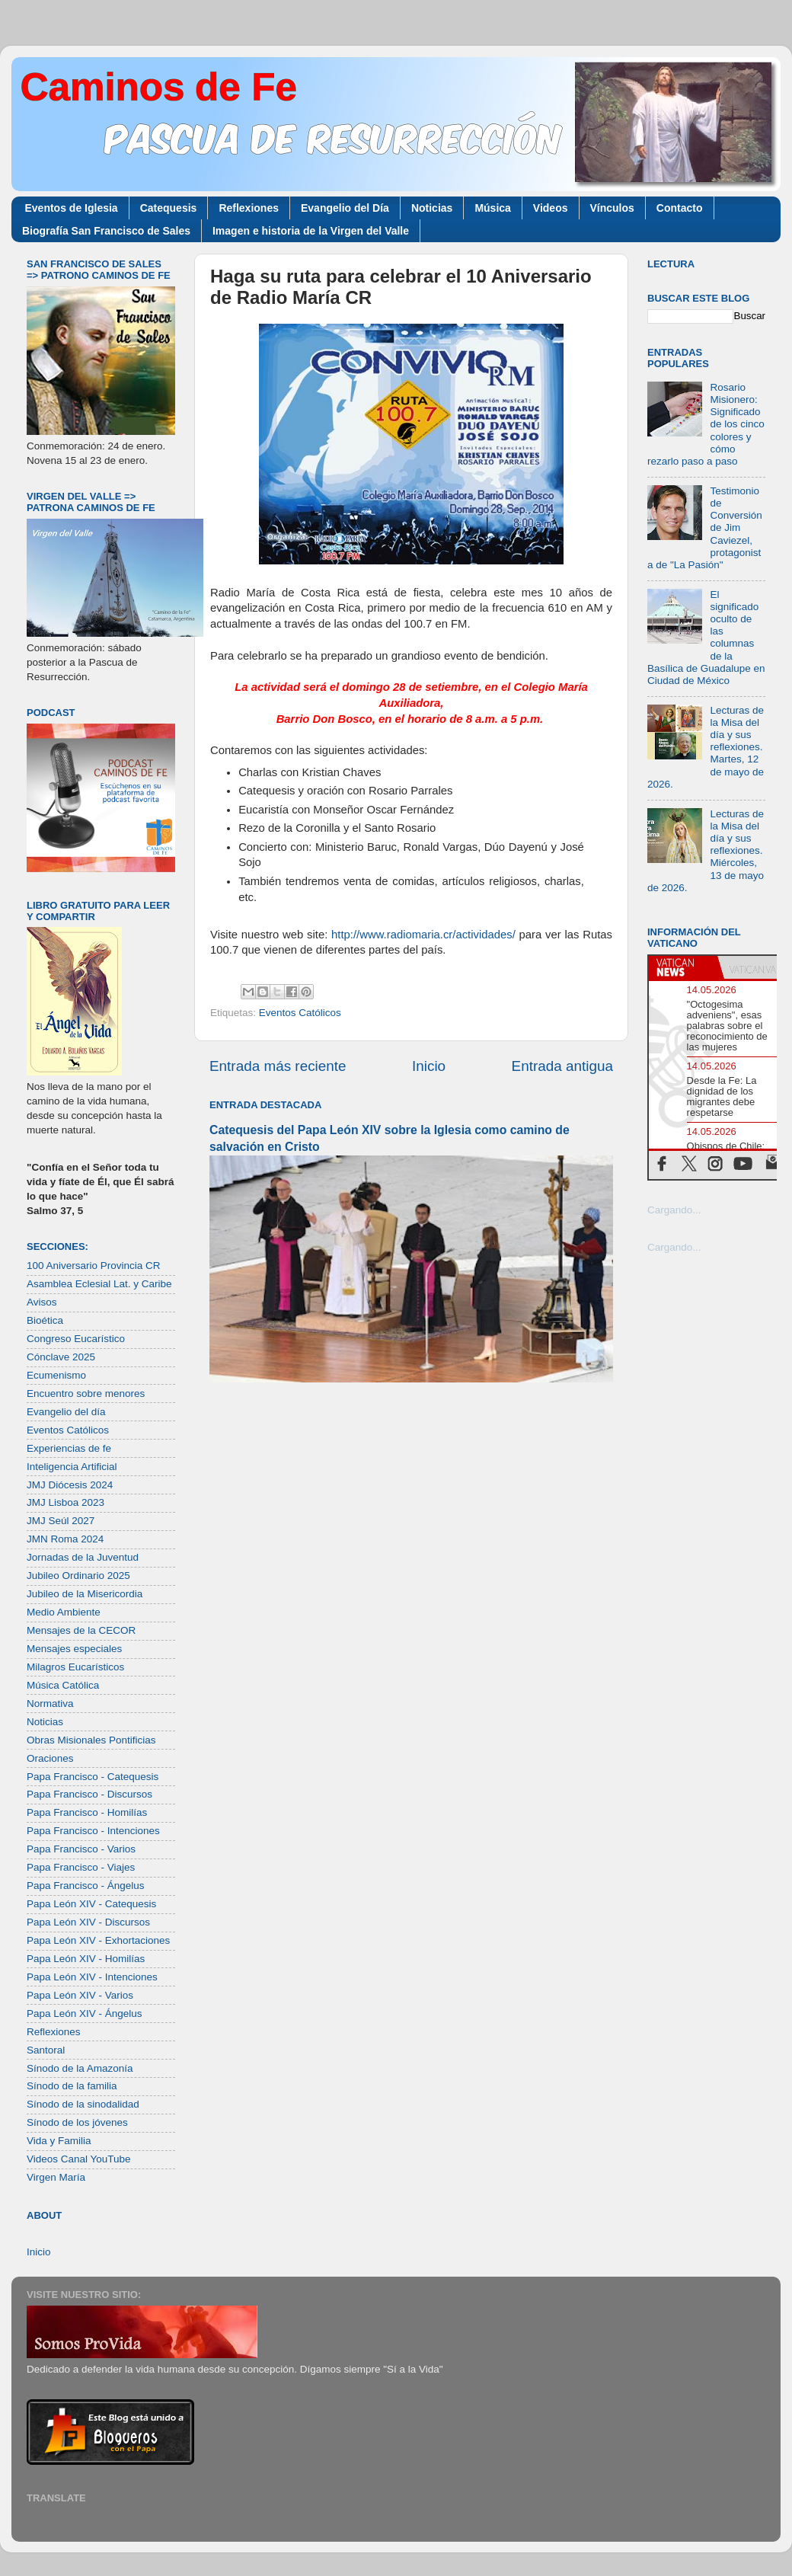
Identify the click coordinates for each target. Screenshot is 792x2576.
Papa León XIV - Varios (80, 1995)
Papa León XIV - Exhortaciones (98, 1940)
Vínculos (612, 208)
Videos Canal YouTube (79, 2159)
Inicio (429, 1066)
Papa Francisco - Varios (81, 1849)
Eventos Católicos (300, 1012)
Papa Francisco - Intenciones (93, 1830)
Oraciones (50, 1758)
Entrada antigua (562, 1066)
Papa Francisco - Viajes (81, 1867)
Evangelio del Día (345, 208)
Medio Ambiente (64, 1612)
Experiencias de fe (69, 1448)
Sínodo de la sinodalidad (83, 2104)
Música (492, 208)
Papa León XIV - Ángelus (84, 2013)
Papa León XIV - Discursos (88, 1922)
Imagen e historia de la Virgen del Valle (310, 231)
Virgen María (56, 2177)
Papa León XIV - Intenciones (92, 1977)
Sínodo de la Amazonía (80, 2068)
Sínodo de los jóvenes (77, 2122)
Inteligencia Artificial (72, 1466)
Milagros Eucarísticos (75, 1667)
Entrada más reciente (277, 1066)
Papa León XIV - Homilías (86, 1958)
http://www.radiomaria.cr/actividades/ (423, 934)
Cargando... (674, 1210)
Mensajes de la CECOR (81, 1630)
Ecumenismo (56, 1375)
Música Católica (63, 1685)
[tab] (683, 967)
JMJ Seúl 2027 (60, 1520)
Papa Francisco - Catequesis (92, 1776)
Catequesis (168, 208)
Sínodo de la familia (72, 2086)
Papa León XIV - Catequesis (91, 1904)
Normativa (50, 1703)
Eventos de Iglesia (71, 208)
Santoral (46, 2050)
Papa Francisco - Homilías (87, 1812)
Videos (550, 208)
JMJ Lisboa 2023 (65, 1502)
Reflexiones (249, 208)
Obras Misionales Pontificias (91, 1740)
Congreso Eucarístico (76, 1338)
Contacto (679, 208)
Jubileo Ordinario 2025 (78, 1575)
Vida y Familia (59, 2140)
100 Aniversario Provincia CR (94, 1265)
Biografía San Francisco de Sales (106, 231)
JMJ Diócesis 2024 (70, 1485)
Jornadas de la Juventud (83, 1557)
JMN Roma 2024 (65, 1539)
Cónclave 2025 (61, 1357)
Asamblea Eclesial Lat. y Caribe (99, 1284)
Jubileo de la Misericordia (84, 1594)
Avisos (42, 1302)
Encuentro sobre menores (86, 1393)
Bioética (45, 1320)
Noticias (431, 208)
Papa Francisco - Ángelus (86, 1885)
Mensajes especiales (74, 1648)
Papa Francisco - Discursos (89, 1794)
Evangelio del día (66, 1411)
